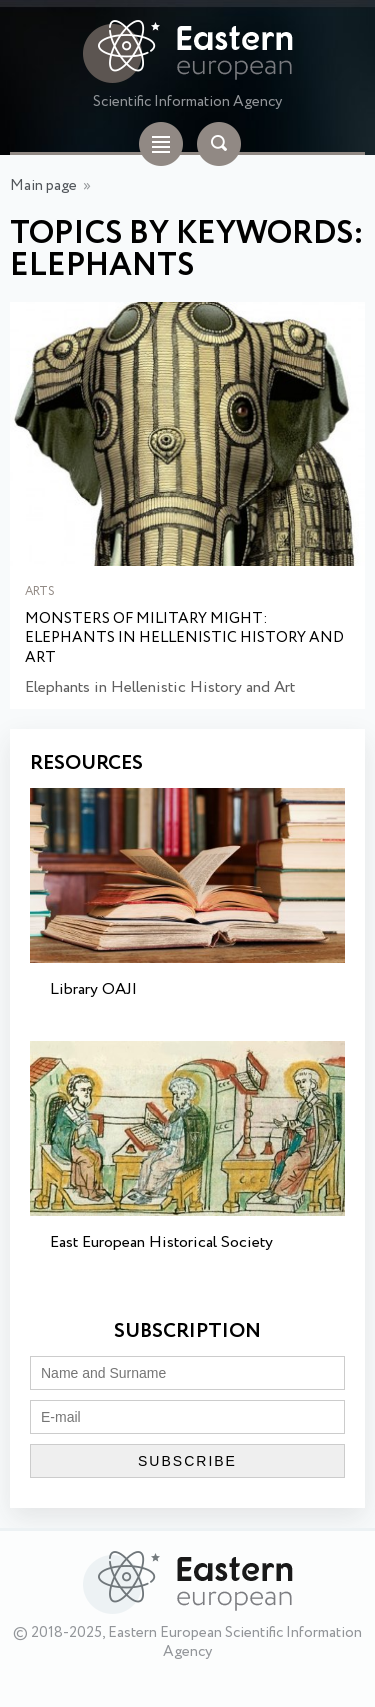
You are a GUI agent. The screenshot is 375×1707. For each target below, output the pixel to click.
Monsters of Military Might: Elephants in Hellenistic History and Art (184, 639)
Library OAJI (93, 989)
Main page (43, 186)
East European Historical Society (161, 1242)
